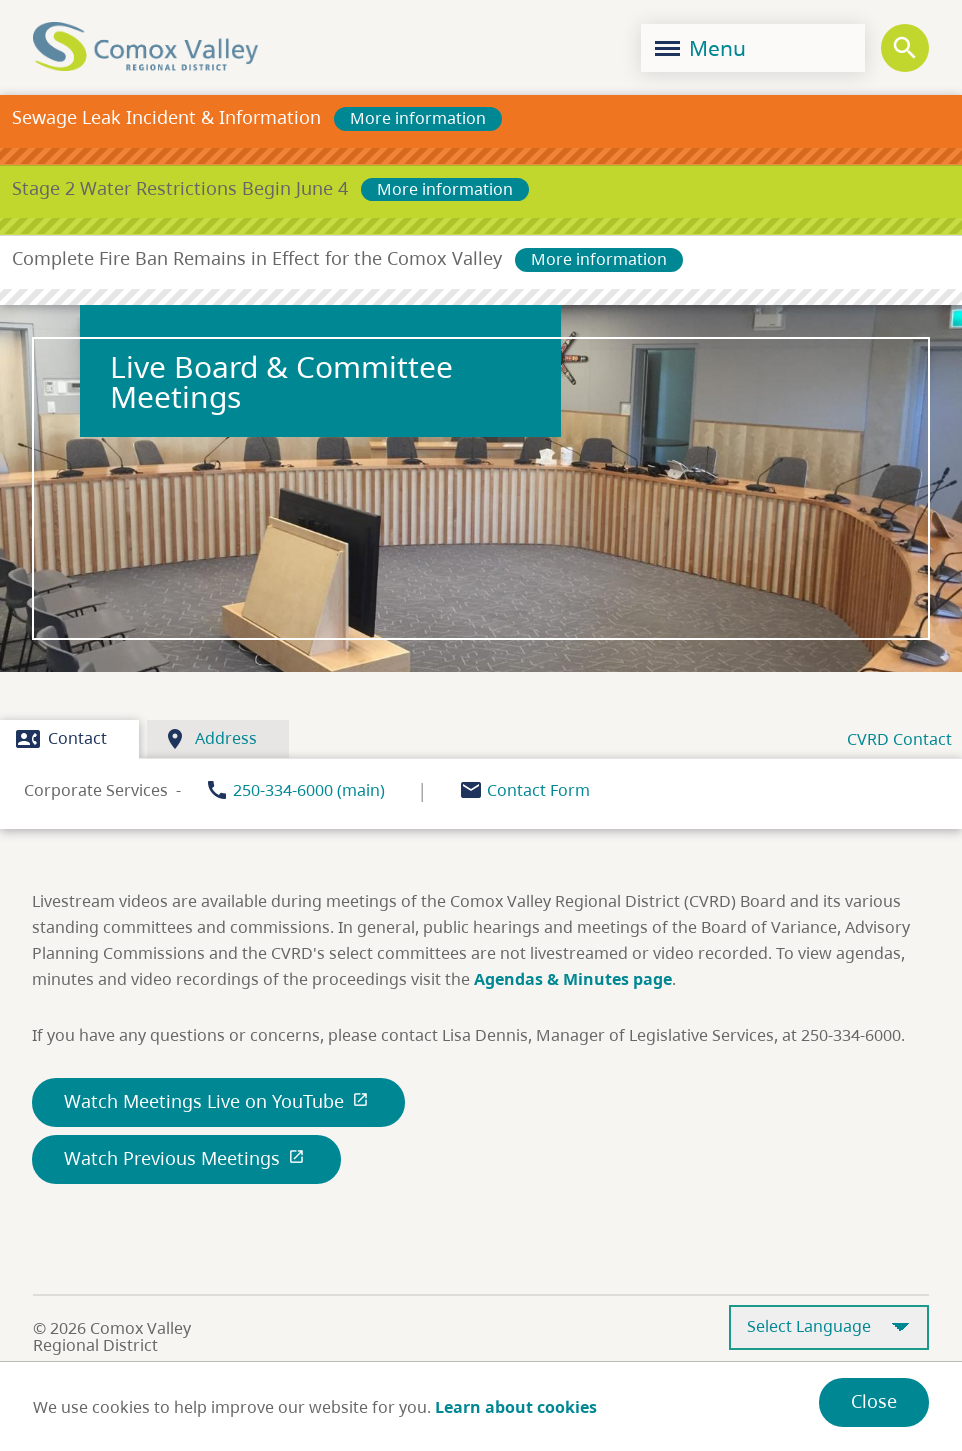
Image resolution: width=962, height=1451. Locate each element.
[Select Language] (829, 1327)
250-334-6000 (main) (309, 790)
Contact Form (538, 790)
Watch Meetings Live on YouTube (218, 1101)
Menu (700, 48)
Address (210, 739)
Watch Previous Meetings (186, 1158)
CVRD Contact (899, 739)
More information (418, 118)
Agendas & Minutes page (573, 979)
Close (874, 1401)
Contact (61, 739)
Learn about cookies (516, 1407)
